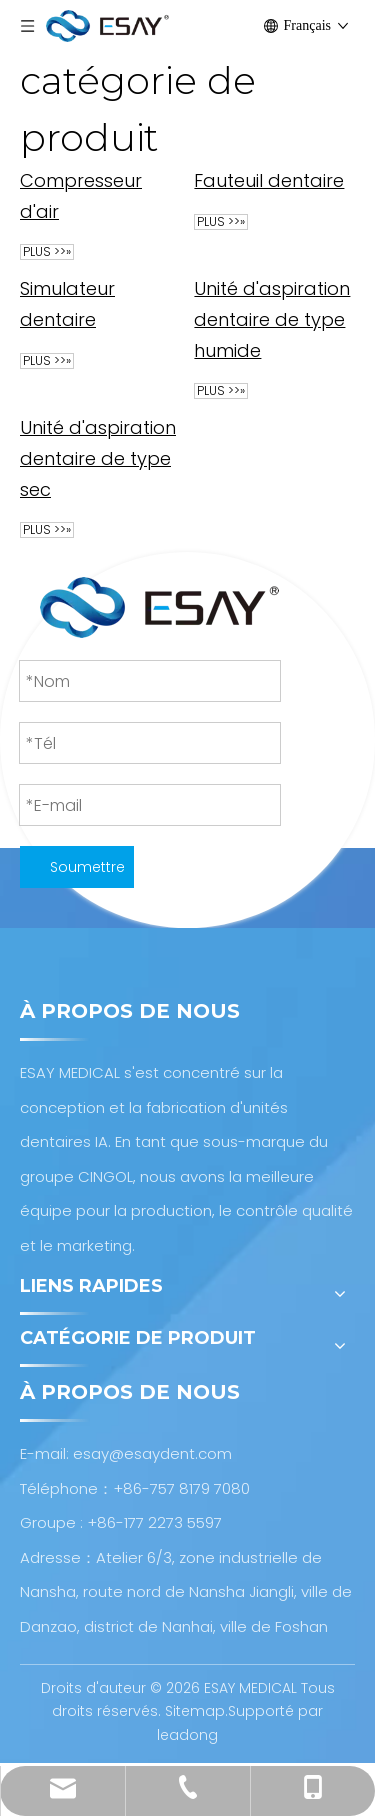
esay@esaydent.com (152, 1453)
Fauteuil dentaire (269, 180)
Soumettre (87, 867)
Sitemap (195, 1711)
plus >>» (47, 252)
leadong (187, 1735)
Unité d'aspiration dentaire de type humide (272, 319)
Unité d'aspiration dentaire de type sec (98, 458)
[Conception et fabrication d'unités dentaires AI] (159, 607)
